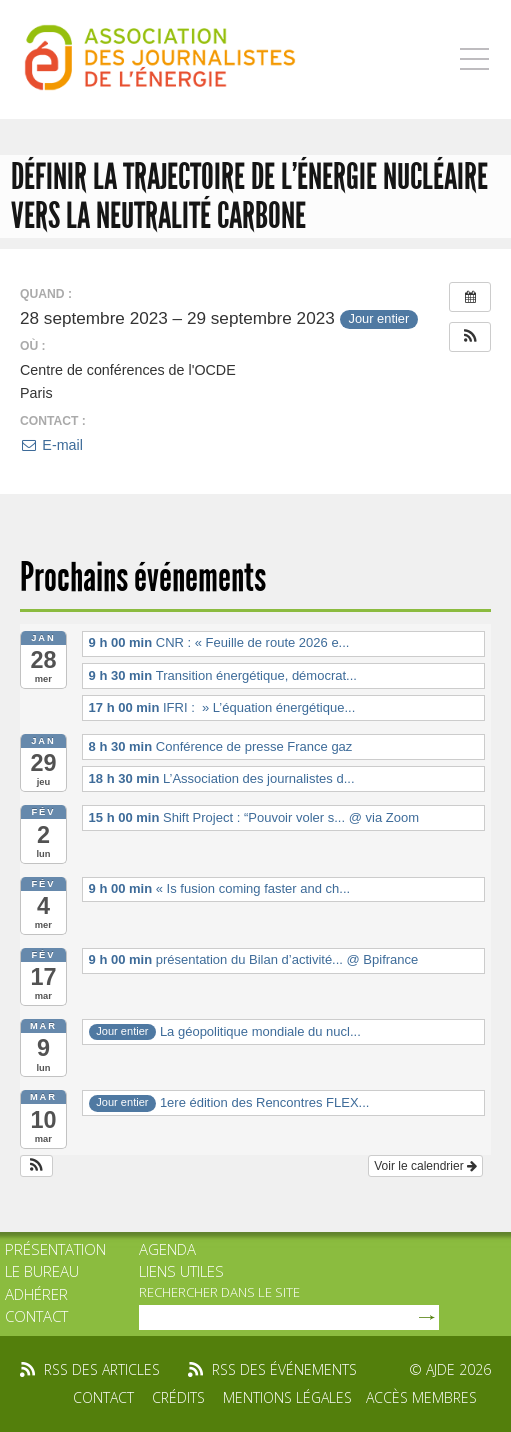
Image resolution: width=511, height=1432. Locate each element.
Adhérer (36, 1294)
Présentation (55, 1249)
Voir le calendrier (425, 1166)
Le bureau (42, 1271)
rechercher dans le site (219, 1292)
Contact (36, 1316)
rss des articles (102, 1369)
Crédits (178, 1397)
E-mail (51, 445)
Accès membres (421, 1397)
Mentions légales (287, 1397)
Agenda (167, 1249)
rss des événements (284, 1369)
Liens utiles (181, 1271)
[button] (470, 337)
